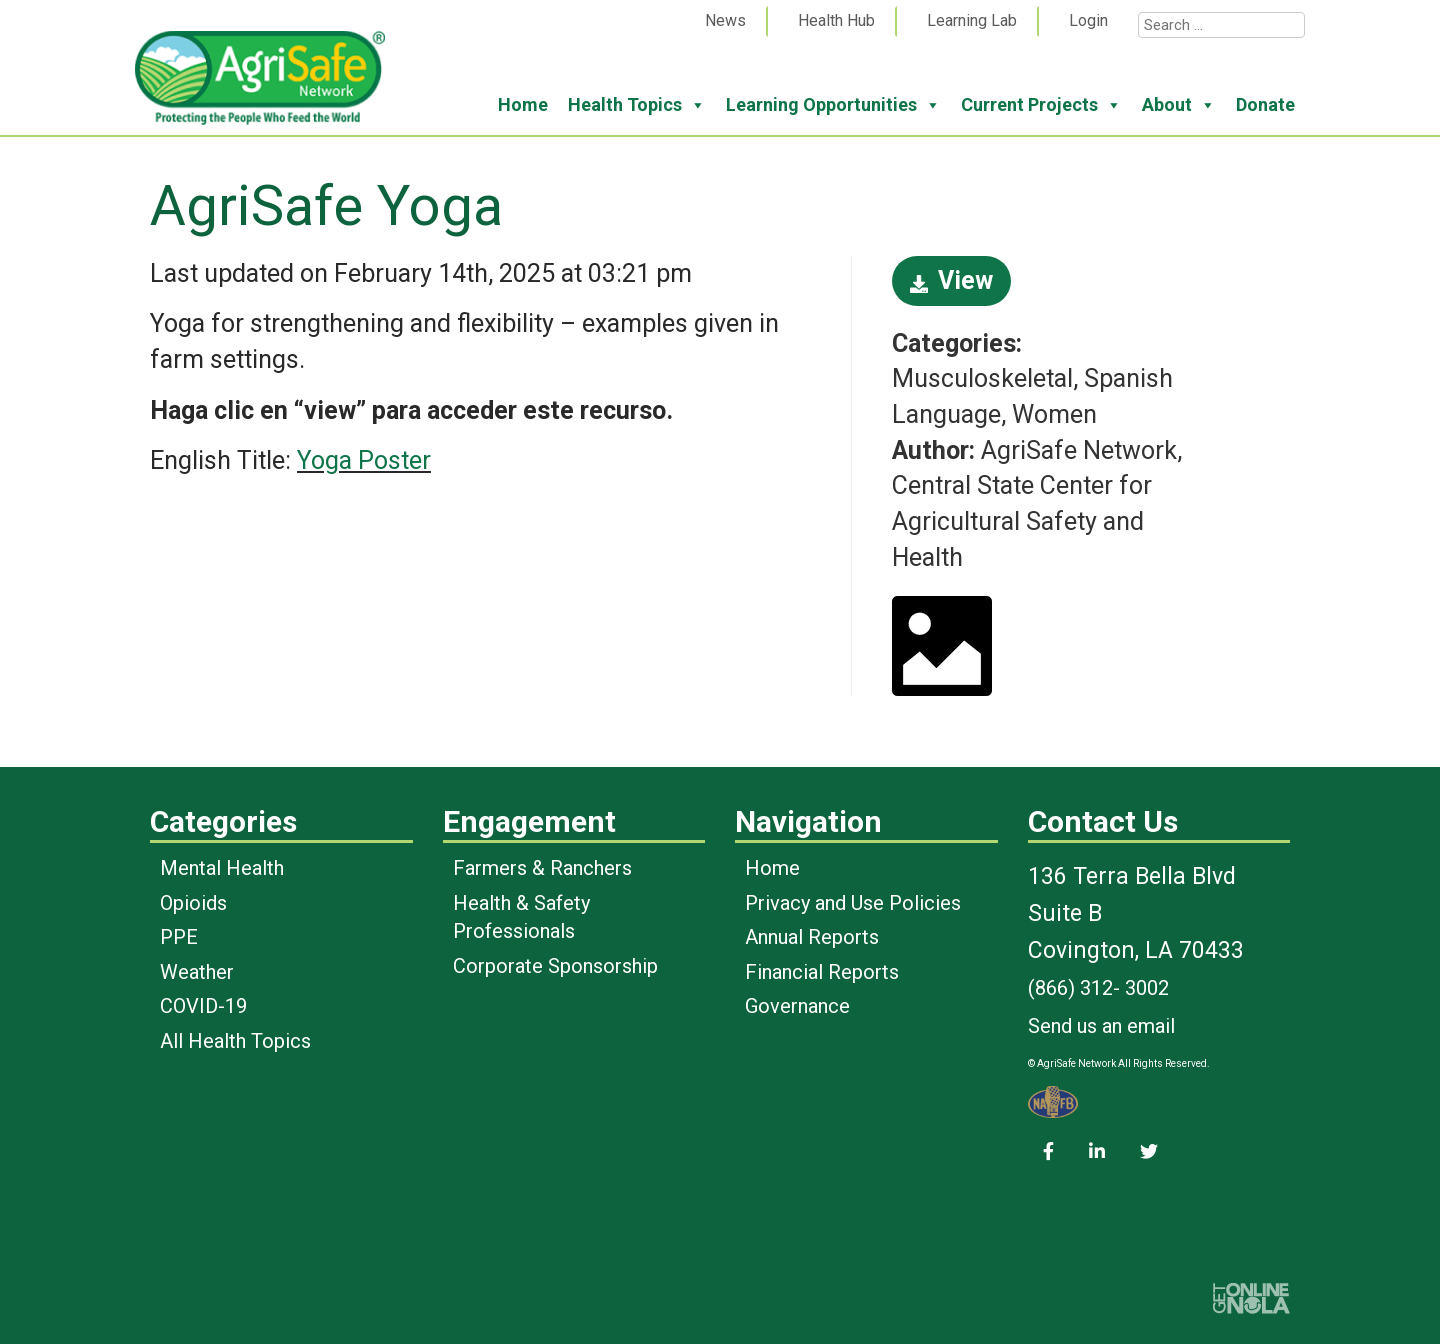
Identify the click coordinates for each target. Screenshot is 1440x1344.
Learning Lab (972, 20)
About (1179, 105)
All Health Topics (235, 1041)
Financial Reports (822, 972)
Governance (797, 1006)
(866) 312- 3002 (1098, 988)
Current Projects (1041, 105)
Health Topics (637, 105)
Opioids (193, 903)
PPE (179, 937)
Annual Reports (812, 937)
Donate (1265, 104)
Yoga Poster (364, 460)
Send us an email (1101, 1026)
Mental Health (222, 868)
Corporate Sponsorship (555, 966)
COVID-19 (203, 1006)
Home (523, 104)
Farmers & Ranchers (542, 868)
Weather (197, 972)
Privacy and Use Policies (853, 903)
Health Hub (836, 20)
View (951, 280)
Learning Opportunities (833, 105)
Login (1088, 20)
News (725, 20)
